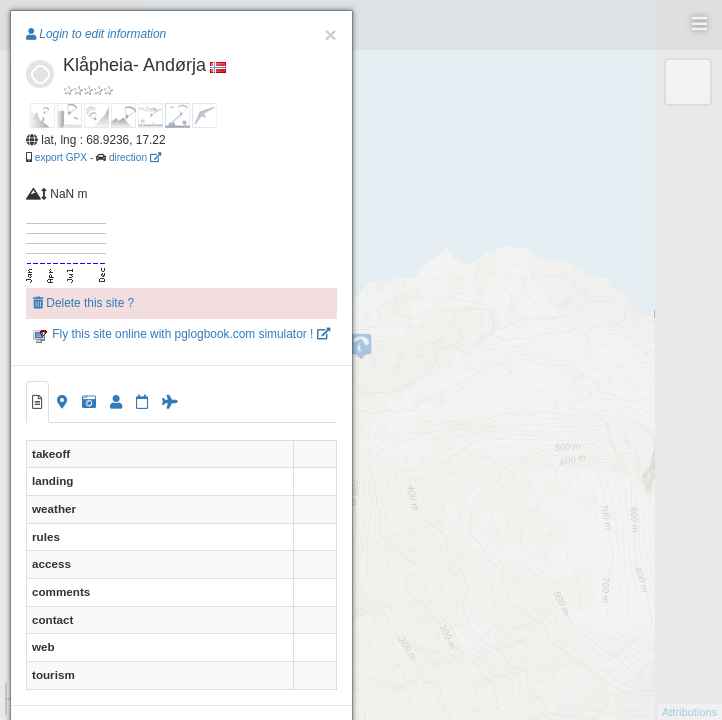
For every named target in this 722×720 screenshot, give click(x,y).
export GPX (61, 157)
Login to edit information (96, 34)
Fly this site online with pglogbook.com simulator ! (181, 334)
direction (135, 157)
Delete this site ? (83, 303)
